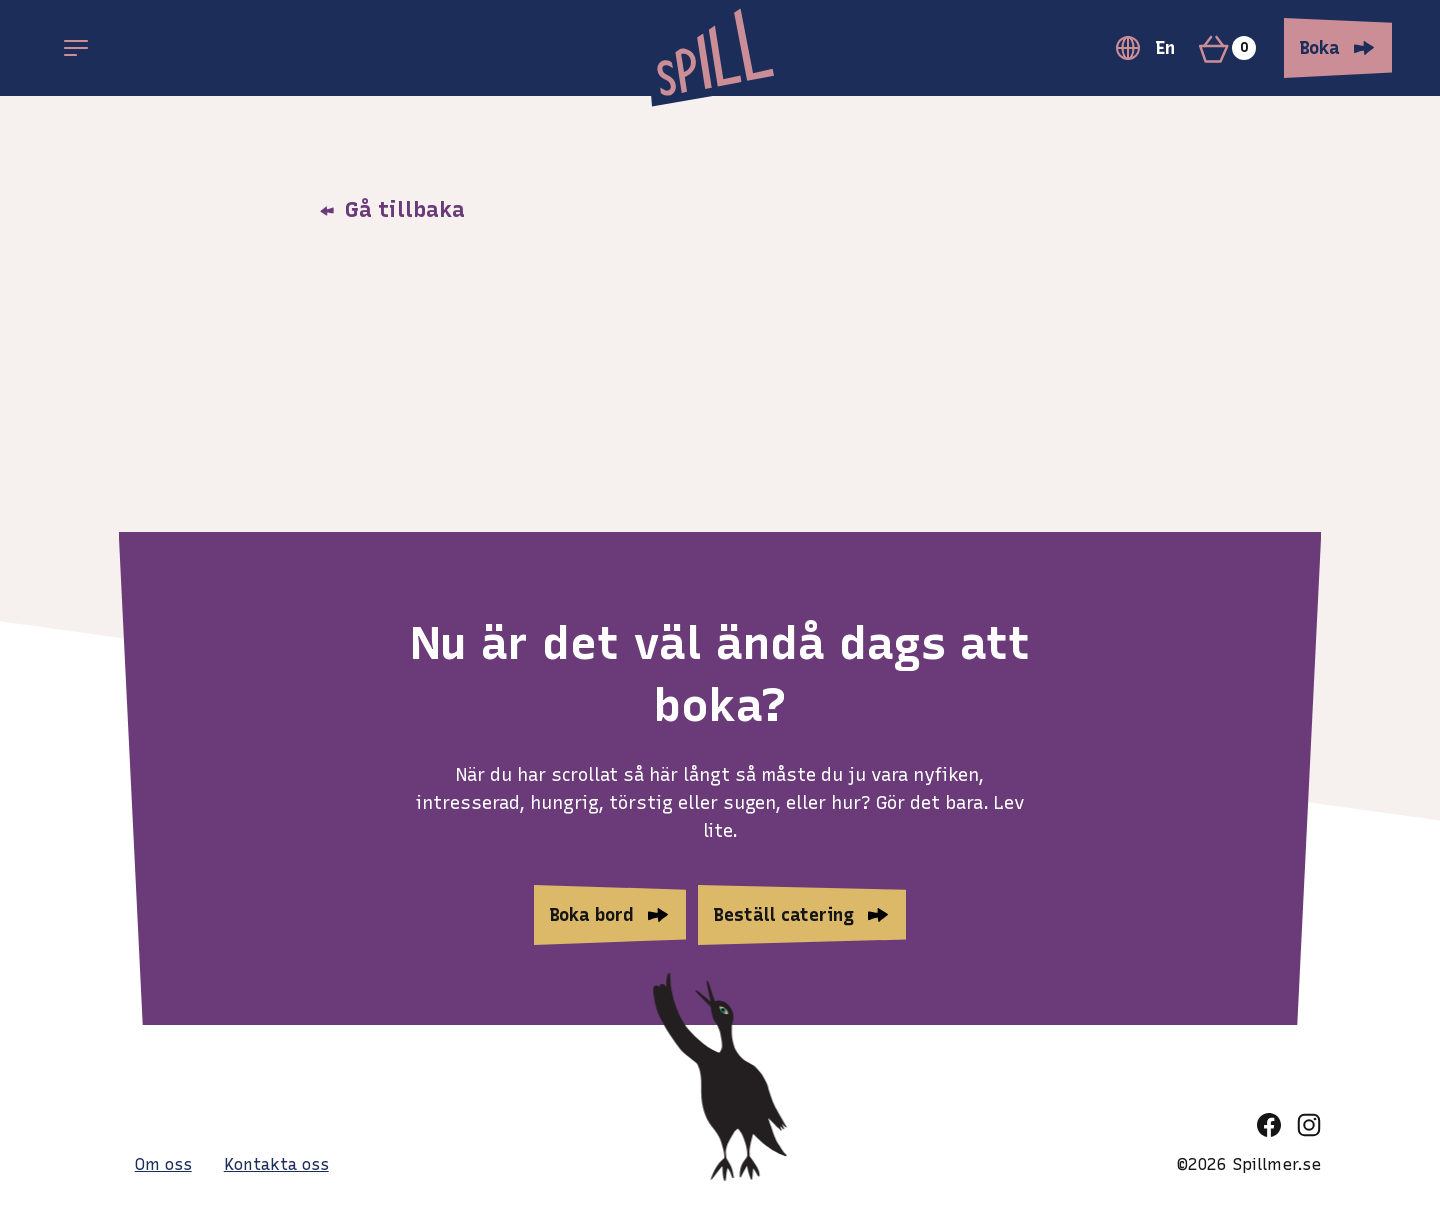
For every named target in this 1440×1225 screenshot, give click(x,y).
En (1145, 48)
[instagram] (1309, 1125)
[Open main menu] (76, 48)
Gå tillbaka (392, 209)
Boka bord (592, 914)
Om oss (163, 1164)
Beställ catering (784, 914)
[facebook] (1269, 1125)
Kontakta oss (276, 1164)
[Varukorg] (1235, 48)
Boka (1320, 48)
